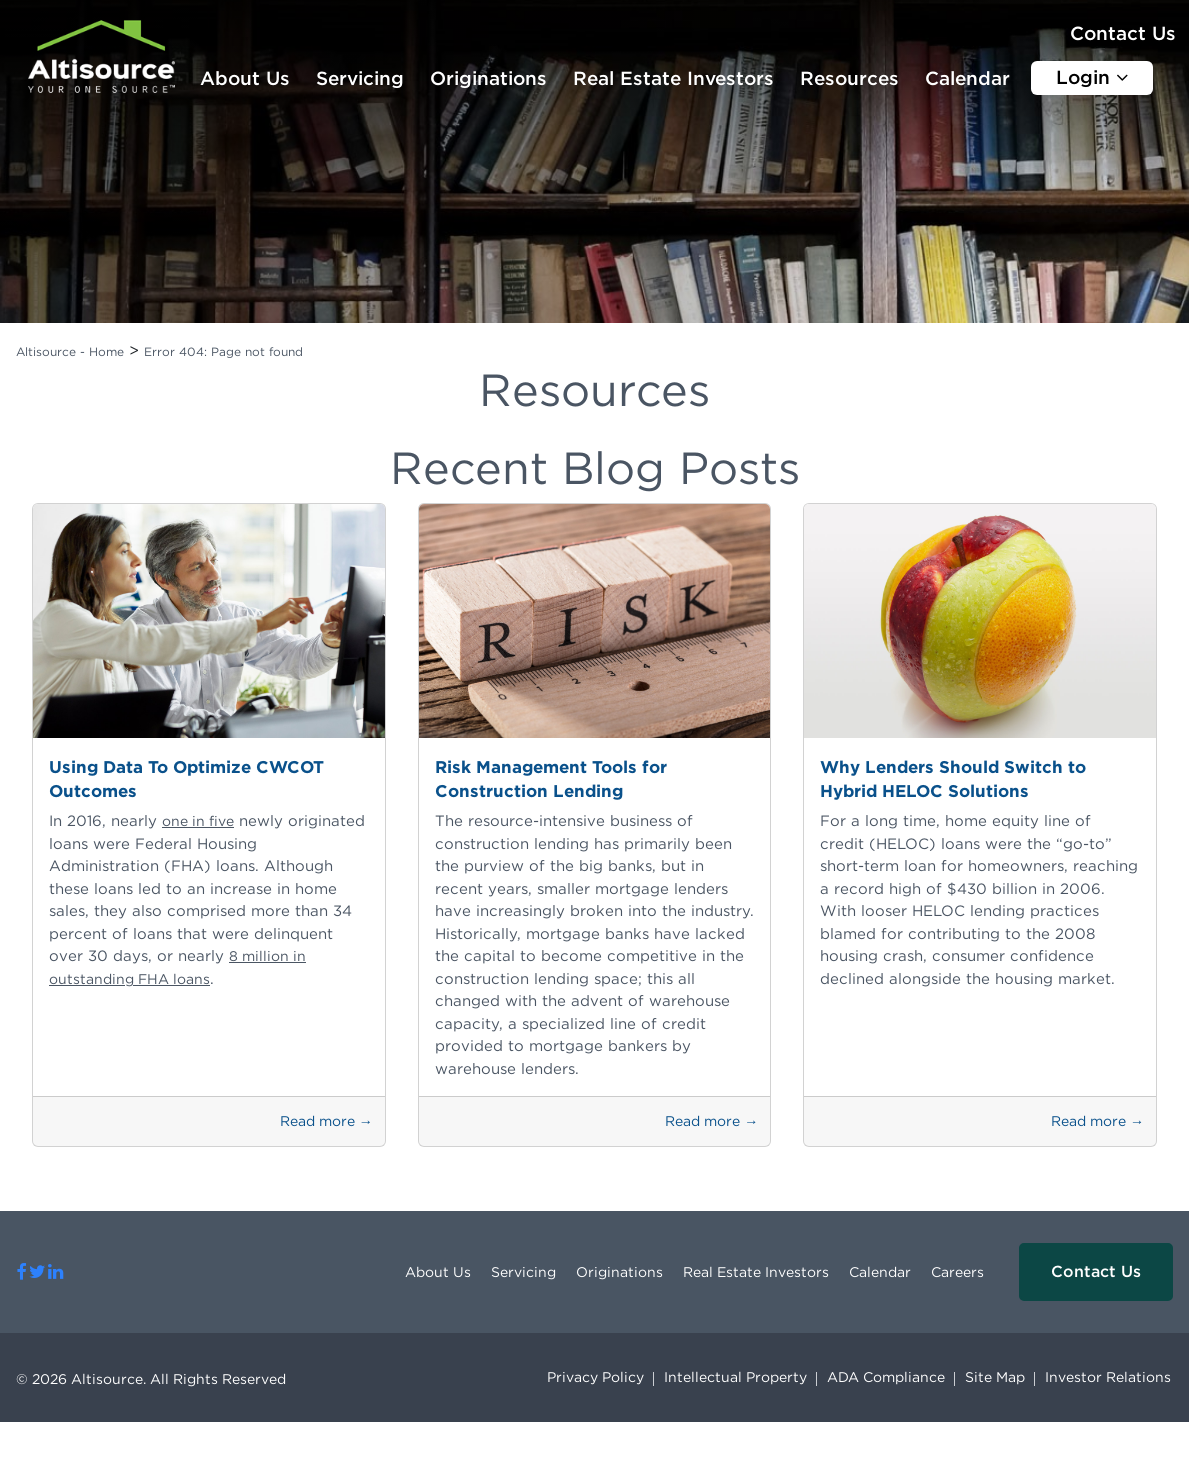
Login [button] (1092, 77)
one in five (198, 821)
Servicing (360, 78)
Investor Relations (1108, 1377)
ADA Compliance (886, 1377)
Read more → (326, 1121)
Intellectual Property (735, 1377)
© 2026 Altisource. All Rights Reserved (151, 1379)
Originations (488, 78)
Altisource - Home (70, 351)
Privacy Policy (595, 1377)
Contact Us (1123, 33)
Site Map (995, 1377)
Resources (849, 78)
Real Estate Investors (673, 78)
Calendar (967, 78)
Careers (957, 1272)
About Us (245, 78)
